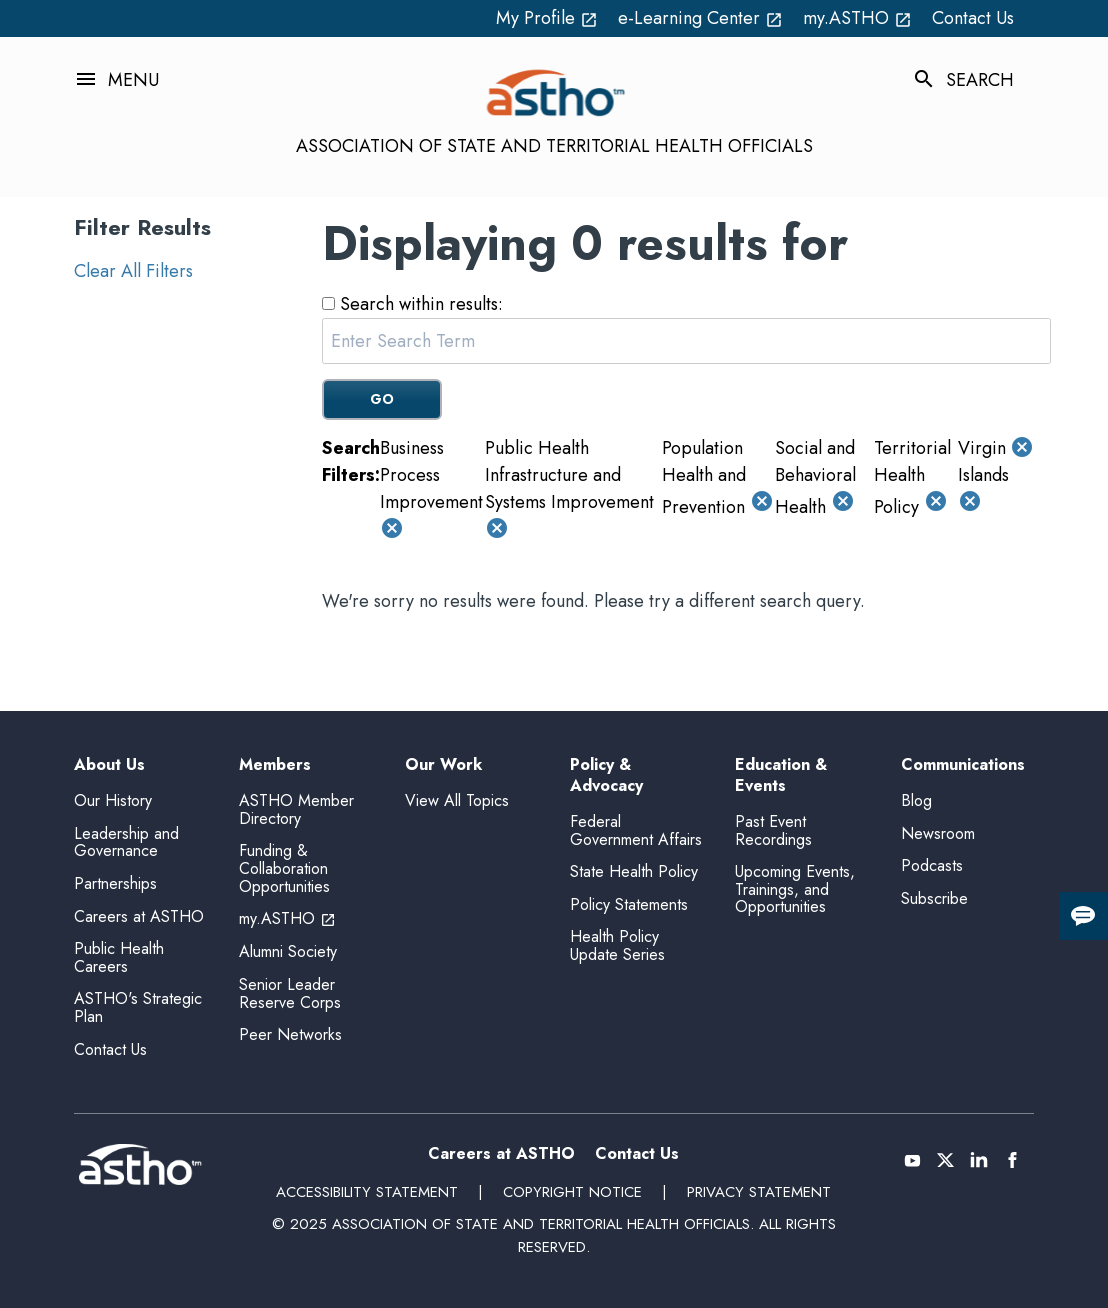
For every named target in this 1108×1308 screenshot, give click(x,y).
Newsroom (938, 833)
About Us (109, 765)
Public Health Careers (119, 957)
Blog (916, 800)
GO (382, 399)
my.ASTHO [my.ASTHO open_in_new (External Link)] (857, 18)
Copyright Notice (572, 1192)
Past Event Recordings (773, 830)
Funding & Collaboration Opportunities (284, 868)
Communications (963, 765)
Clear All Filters (133, 271)
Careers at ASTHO (139, 916)
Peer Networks (290, 1034)
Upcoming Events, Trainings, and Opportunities (795, 889)
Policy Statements (629, 904)
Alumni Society (288, 951)
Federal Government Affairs (636, 830)
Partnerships (115, 883)
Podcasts (932, 865)
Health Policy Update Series (617, 945)
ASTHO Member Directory (296, 809)
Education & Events (781, 776)
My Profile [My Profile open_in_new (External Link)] (547, 18)
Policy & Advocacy (606, 776)
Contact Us (973, 18)
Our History (113, 800)
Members (275, 765)
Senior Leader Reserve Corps (290, 993)
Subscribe (934, 898)
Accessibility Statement (367, 1192)
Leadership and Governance (126, 842)
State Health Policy (634, 871)
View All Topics (457, 800)
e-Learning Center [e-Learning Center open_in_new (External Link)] (700, 18)
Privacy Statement (759, 1192)
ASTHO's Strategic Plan (138, 1007)
